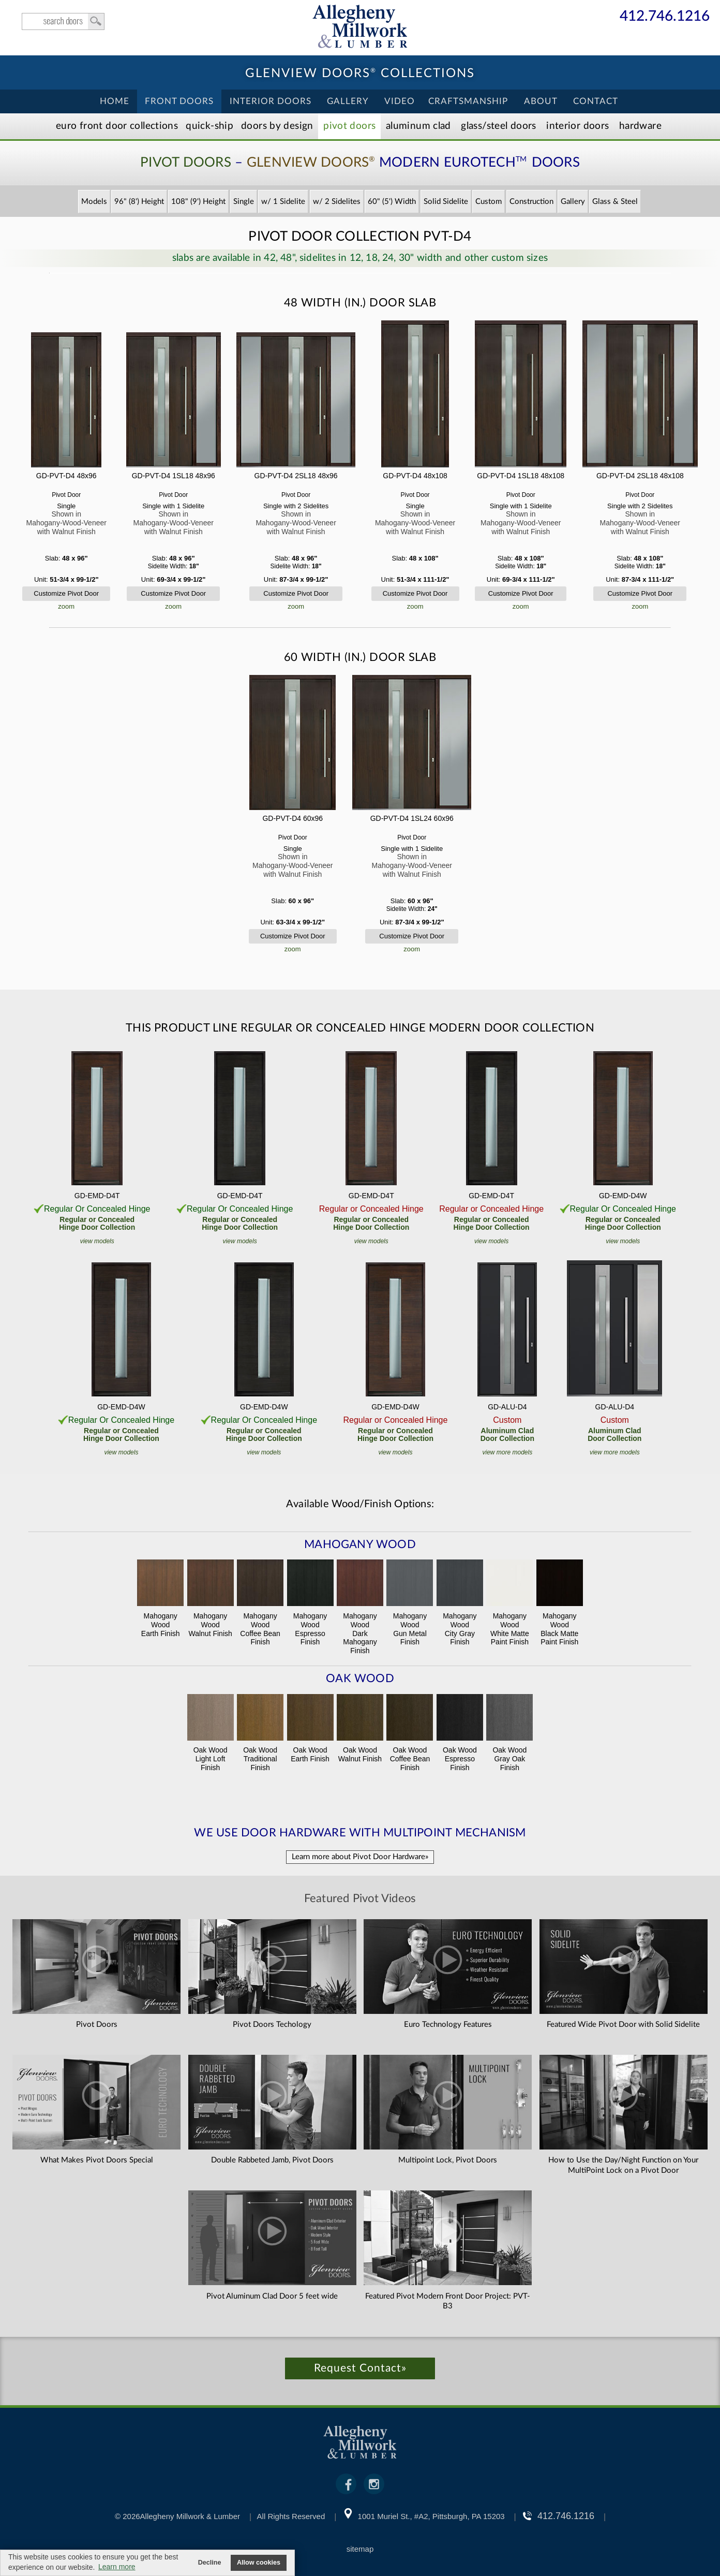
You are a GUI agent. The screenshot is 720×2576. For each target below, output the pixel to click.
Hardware (640, 126)
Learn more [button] (117, 2567)
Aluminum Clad (418, 126)
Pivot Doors (349, 126)
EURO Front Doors (117, 126)
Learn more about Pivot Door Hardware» (360, 1857)
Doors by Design (277, 126)
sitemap (360, 2548)
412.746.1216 (665, 16)
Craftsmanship (468, 101)
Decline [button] (209, 2562)
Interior (577, 126)
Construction (531, 201)
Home (114, 101)
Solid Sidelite (446, 201)
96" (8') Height (139, 201)
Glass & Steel (615, 201)
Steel (498, 126)
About (541, 101)
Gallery (348, 101)
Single (243, 201)
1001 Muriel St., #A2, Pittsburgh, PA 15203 (431, 2516)
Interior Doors (270, 101)
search (63, 21)
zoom (66, 606)
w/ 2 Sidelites (337, 201)
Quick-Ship (209, 126)
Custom (488, 201)
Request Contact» (360, 2368)
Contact (595, 101)
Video (399, 101)
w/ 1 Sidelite (283, 201)
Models (94, 201)
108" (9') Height (198, 201)
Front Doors (179, 101)
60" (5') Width (392, 201)
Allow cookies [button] (258, 2562)
